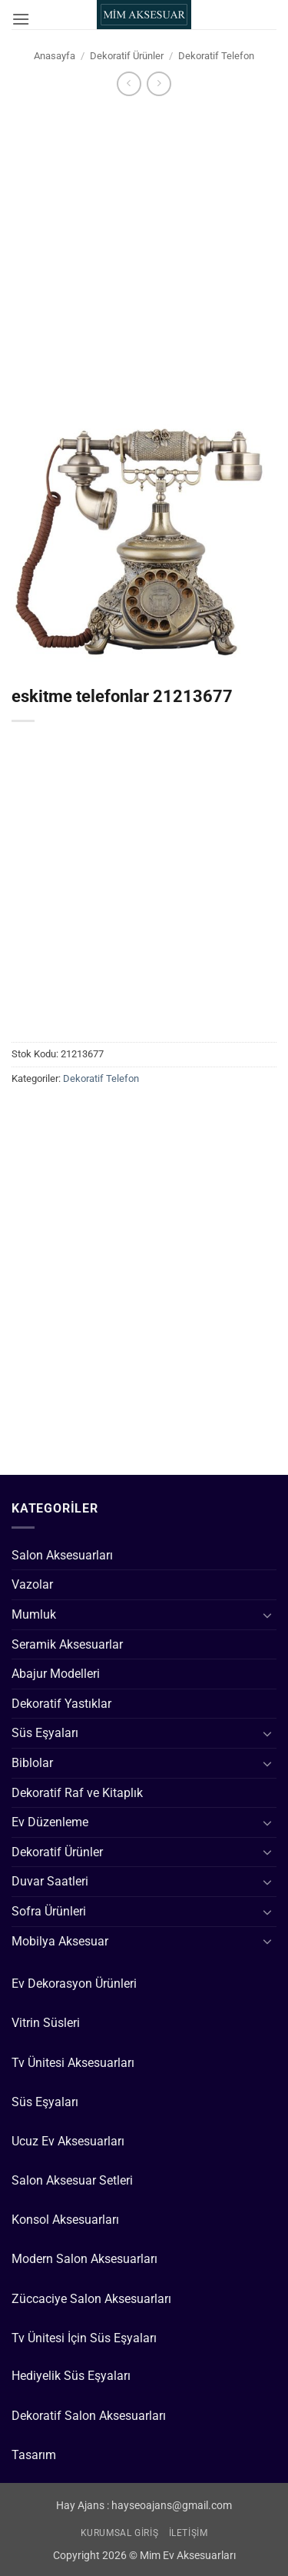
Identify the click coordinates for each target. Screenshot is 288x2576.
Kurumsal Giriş (120, 2533)
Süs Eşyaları (45, 1733)
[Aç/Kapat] (267, 1615)
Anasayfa (54, 56)
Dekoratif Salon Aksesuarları (89, 2415)
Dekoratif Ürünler (127, 56)
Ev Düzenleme (50, 1822)
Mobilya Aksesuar (60, 1941)
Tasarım (34, 2455)
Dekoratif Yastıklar (61, 1703)
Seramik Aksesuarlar (67, 1644)
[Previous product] (158, 83)
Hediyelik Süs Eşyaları (71, 2375)
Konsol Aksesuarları (65, 2219)
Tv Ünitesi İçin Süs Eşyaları (84, 2338)
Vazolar (32, 1584)
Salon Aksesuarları (62, 1555)
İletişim (188, 2533)
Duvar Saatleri (50, 1881)
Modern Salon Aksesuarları (84, 2259)
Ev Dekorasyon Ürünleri (74, 1983)
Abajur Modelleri (56, 1673)
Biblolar (32, 1763)
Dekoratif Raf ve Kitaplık (77, 1793)
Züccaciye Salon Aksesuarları (91, 2298)
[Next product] (129, 83)
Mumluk (34, 1614)
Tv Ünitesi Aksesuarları (73, 2062)
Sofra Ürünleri (49, 1911)
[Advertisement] (144, 250)
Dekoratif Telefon (216, 56)
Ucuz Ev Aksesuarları (68, 2141)
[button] (21, 19)
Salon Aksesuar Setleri (72, 2180)
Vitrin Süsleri (46, 2022)
